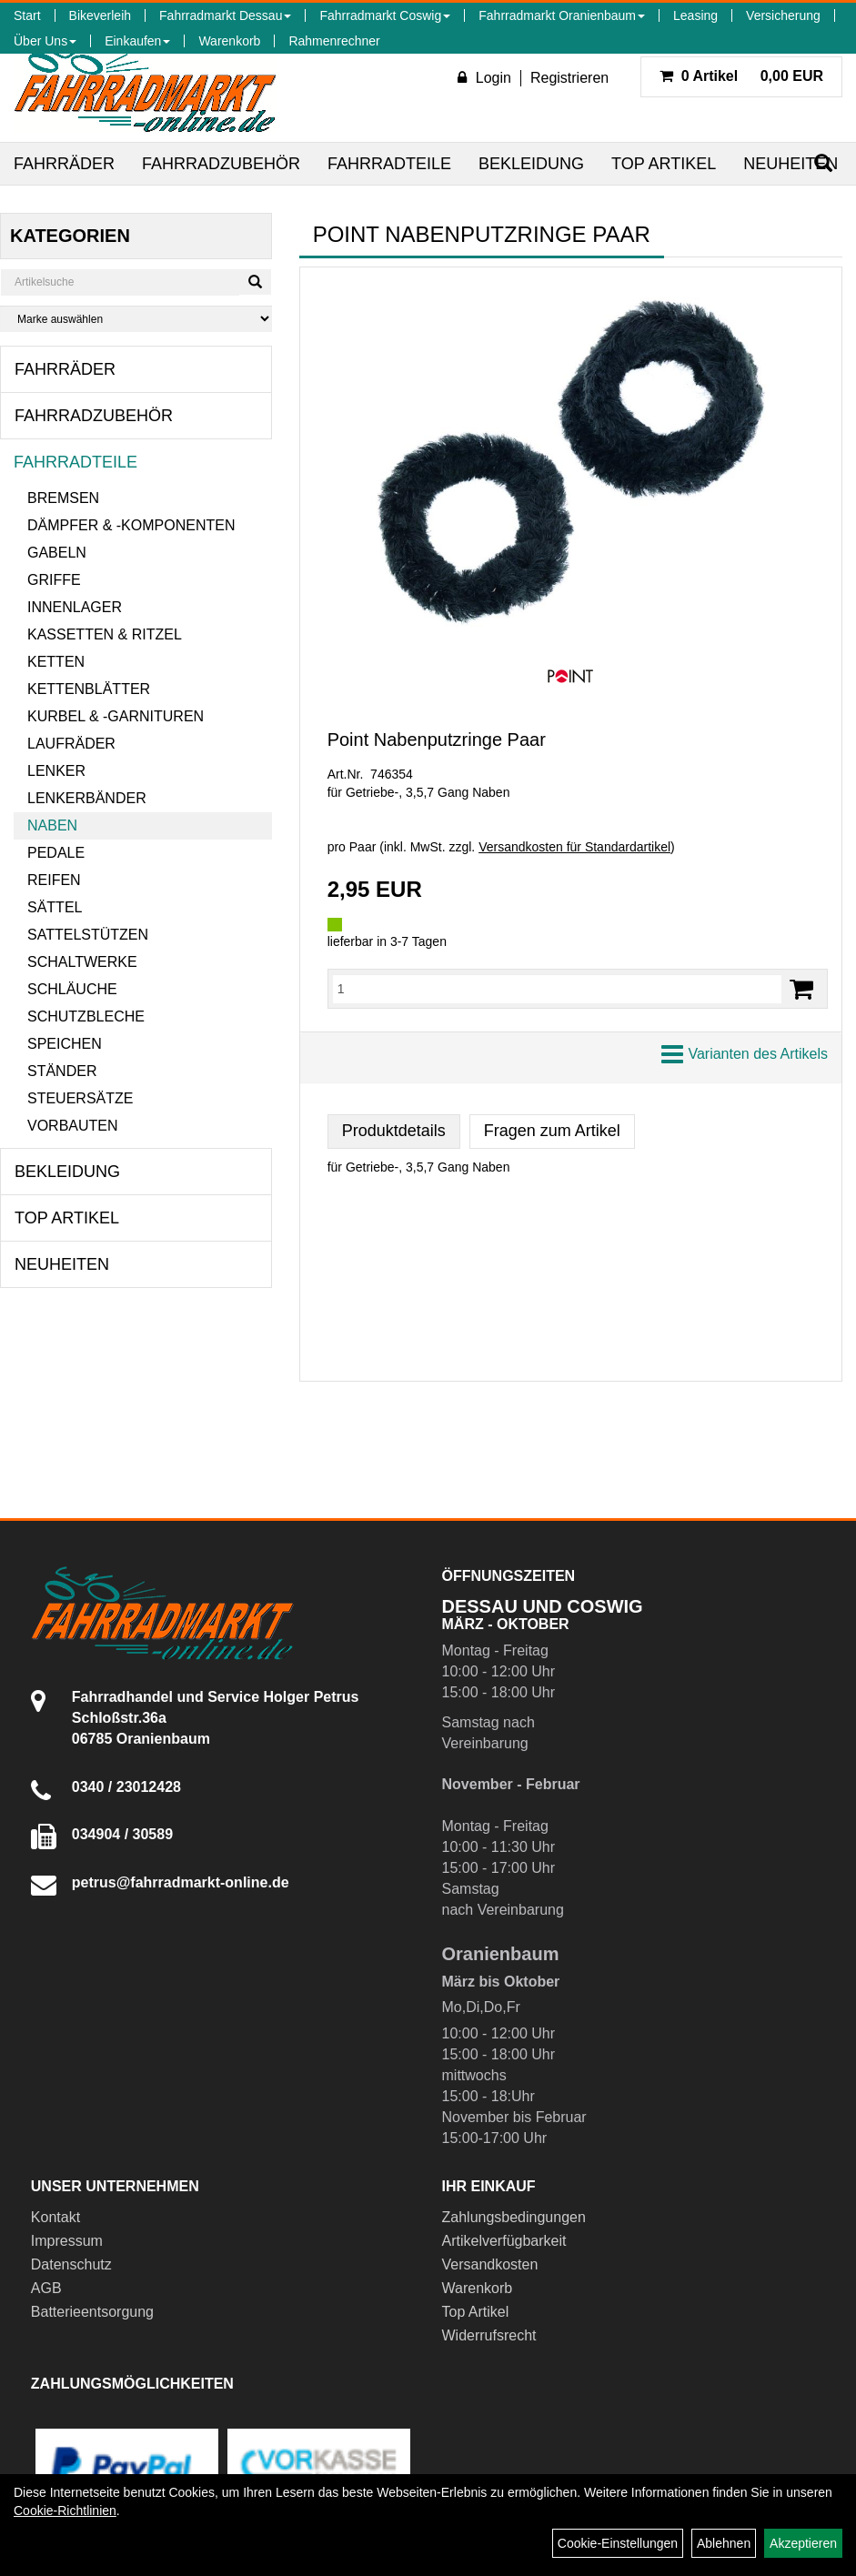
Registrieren (569, 78)
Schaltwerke (82, 962)
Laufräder (71, 743)
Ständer (61, 1071)
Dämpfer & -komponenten (131, 525)
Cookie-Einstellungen (618, 2543)
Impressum (67, 2241)
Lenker (56, 771)
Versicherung (783, 15)
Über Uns (45, 41)
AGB (46, 2288)
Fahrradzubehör (221, 164)
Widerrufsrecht (489, 2335)
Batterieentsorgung (92, 2311)
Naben (52, 825)
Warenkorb (229, 41)
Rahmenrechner (333, 41)
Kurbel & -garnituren (115, 716)
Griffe (54, 580)
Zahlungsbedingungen (514, 2217)
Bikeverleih (100, 15)
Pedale (56, 852)
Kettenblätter (88, 689)
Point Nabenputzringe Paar (436, 740)
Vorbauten (72, 1125)
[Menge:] (557, 988)
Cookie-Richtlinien (65, 2510)
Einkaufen (137, 41)
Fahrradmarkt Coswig (384, 15)
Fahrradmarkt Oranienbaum (561, 15)
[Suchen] (255, 282)
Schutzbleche (86, 1016)
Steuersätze (80, 1098)
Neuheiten (790, 164)
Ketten (56, 661)
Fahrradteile (389, 164)
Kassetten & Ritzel (104, 634)
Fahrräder (64, 164)
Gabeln (56, 552)
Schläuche (72, 989)
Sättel (54, 907)
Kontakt (55, 2217)
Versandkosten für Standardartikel (574, 847)
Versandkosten (490, 2264)
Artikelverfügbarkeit (504, 2241)
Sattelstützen (87, 934)
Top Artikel (663, 164)
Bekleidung (531, 164)
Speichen (64, 1044)
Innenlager (74, 607)
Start (27, 15)
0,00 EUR (741, 76)
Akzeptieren (803, 2543)
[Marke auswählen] (136, 319)
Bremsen (63, 498)
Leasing (695, 15)
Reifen (54, 880)
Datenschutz (71, 2264)
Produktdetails (394, 1131)
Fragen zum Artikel (552, 1131)
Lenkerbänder (86, 798)
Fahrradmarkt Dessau (225, 15)
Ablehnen (723, 2543)
